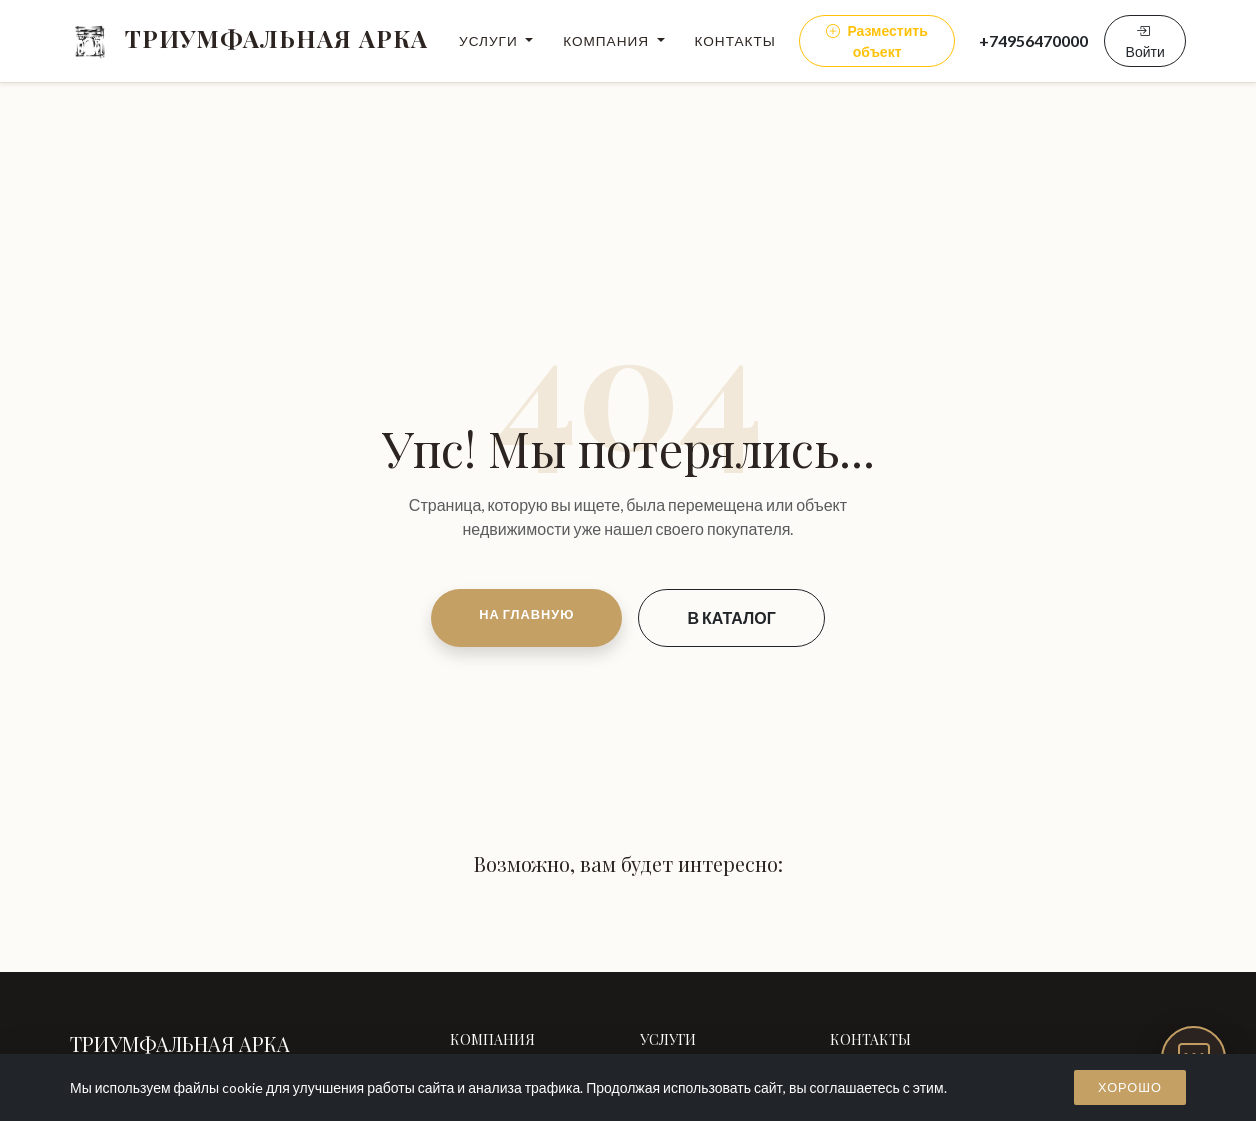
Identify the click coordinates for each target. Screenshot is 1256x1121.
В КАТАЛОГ (731, 617)
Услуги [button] (490, 41)
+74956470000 (1033, 40)
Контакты (735, 41)
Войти (1145, 41)
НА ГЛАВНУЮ (526, 614)
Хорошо (1130, 1087)
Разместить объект (876, 41)
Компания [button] (608, 41)
